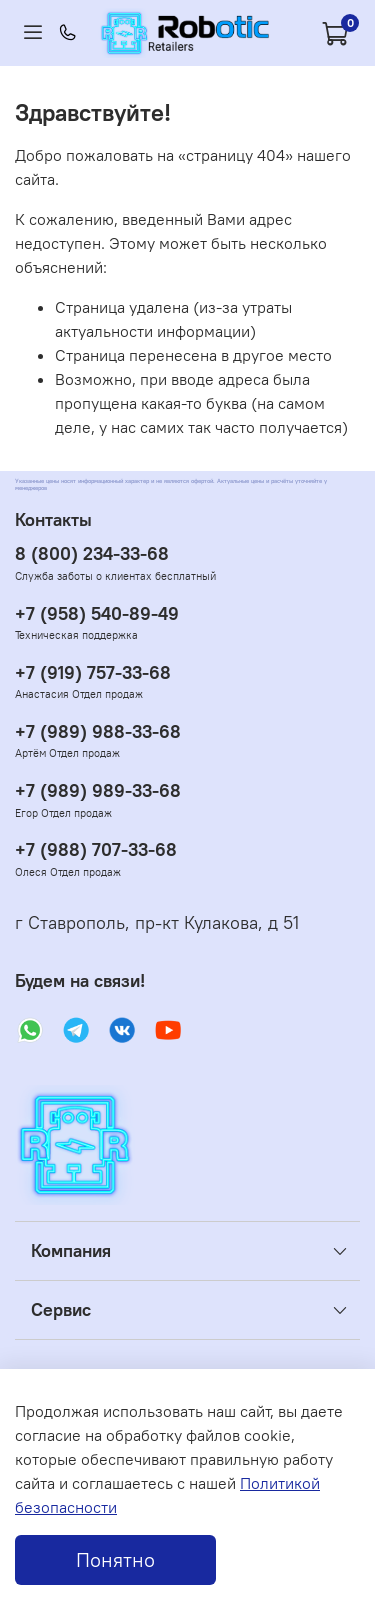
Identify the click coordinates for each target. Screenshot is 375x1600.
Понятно (115, 1559)
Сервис (61, 1310)
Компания (71, 1251)
